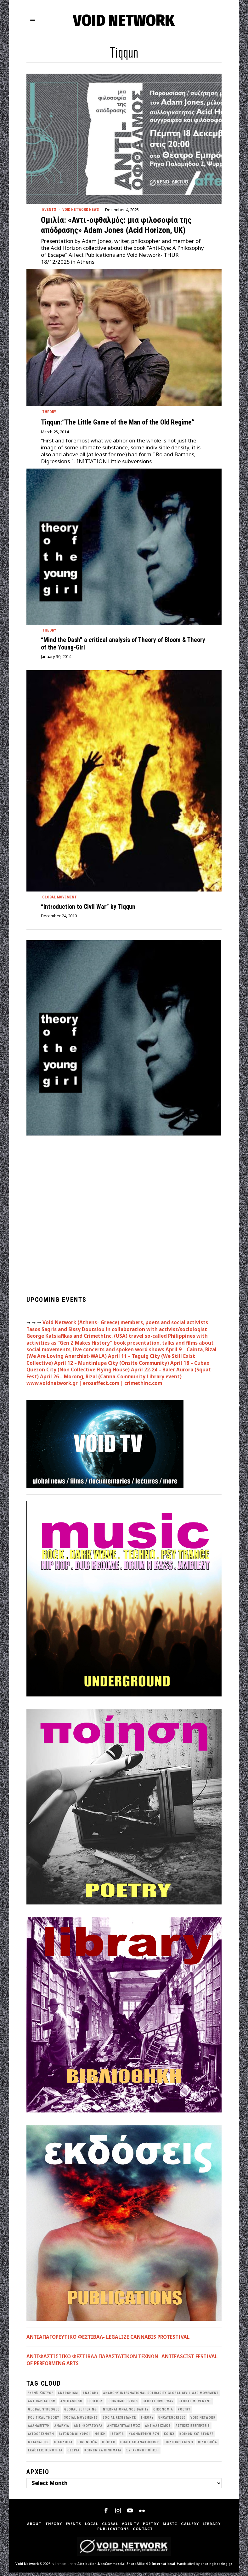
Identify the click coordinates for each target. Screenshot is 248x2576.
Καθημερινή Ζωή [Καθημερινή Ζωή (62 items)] (144, 2437)
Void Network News (83, 209)
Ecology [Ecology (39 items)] (95, 2404)
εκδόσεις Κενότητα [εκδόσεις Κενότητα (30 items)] (45, 2453)
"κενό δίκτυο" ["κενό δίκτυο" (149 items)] (40, 2396)
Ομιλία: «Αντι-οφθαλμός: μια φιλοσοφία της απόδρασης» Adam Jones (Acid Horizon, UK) (116, 225)
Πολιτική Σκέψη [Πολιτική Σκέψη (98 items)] (179, 2445)
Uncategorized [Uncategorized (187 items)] (172, 2421)
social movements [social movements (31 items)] (81, 2421)
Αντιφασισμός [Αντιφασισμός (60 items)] (158, 2429)
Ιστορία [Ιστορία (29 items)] (117, 2437)
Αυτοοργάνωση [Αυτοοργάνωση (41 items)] (41, 2437)
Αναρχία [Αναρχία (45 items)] (61, 2429)
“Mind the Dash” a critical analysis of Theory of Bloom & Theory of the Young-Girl (123, 646)
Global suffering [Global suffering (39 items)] (80, 2413)
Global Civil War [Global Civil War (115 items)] (158, 2404)
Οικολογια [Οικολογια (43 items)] (63, 2445)
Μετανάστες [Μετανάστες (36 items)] (38, 2445)
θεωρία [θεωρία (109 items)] (73, 2453)
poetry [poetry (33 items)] (184, 2413)
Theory (50, 413)
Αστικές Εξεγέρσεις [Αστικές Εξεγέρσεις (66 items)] (193, 2429)
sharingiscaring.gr (216, 2567)
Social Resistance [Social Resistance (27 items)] (119, 2421)
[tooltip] (106, 2514)
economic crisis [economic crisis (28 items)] (123, 2404)
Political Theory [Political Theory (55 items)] (43, 2421)
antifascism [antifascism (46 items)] (71, 2404)
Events (49, 209)
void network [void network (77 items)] (203, 2421)
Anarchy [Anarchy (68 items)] (91, 2396)
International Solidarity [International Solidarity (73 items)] (125, 2413)
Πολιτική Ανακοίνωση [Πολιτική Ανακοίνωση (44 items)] (140, 2445)
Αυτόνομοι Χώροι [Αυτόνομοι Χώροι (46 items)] (74, 2437)
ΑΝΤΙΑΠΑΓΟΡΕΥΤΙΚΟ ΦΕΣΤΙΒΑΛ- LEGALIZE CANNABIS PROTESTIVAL (108, 2340)
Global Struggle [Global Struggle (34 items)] (43, 2413)
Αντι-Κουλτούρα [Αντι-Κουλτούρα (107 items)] (88, 2429)
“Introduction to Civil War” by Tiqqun (88, 910)
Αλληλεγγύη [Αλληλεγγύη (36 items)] (39, 2429)
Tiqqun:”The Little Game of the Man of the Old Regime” (117, 424)
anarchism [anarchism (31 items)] (68, 2396)
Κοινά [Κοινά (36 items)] (169, 2437)
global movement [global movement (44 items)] (194, 2404)
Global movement (61, 900)
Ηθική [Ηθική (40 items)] (100, 2437)
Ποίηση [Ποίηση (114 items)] (109, 2445)
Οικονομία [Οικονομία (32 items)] (87, 2445)
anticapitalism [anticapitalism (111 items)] (42, 2404)
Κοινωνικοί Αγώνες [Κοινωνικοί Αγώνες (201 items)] (196, 2437)
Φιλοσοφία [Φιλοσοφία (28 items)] (207, 2445)
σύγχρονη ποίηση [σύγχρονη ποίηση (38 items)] (142, 2453)
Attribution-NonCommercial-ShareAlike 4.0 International (126, 2567)
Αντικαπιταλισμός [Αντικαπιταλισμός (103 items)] (123, 2429)
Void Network (27, 2567)
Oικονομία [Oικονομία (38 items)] (163, 2413)
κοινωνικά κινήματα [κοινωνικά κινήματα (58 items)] (102, 2453)
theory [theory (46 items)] (147, 2421)
